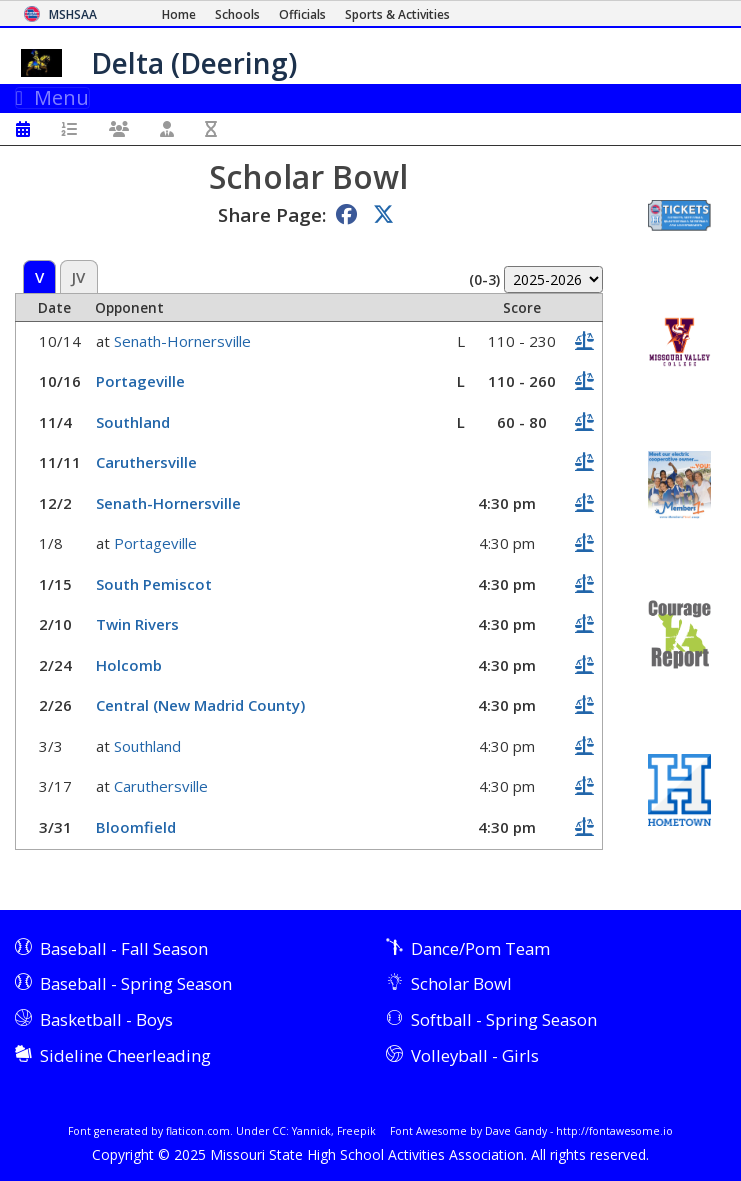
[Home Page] (179, 14)
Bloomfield (136, 827)
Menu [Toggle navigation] (52, 98)
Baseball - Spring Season (136, 983)
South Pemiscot (154, 584)
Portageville (140, 381)
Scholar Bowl (461, 983)
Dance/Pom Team (480, 948)
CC (279, 1131)
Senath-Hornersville (182, 341)
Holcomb (129, 665)
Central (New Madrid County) (200, 705)
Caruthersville (146, 462)
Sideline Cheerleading (125, 1055)
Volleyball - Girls (475, 1055)
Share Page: (272, 214)
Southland (133, 422)
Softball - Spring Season (504, 1019)
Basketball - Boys (106, 1019)
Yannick (311, 1131)
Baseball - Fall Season (124, 948)
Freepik (356, 1131)
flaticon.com (198, 1131)
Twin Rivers (137, 624)
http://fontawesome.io (614, 1131)
